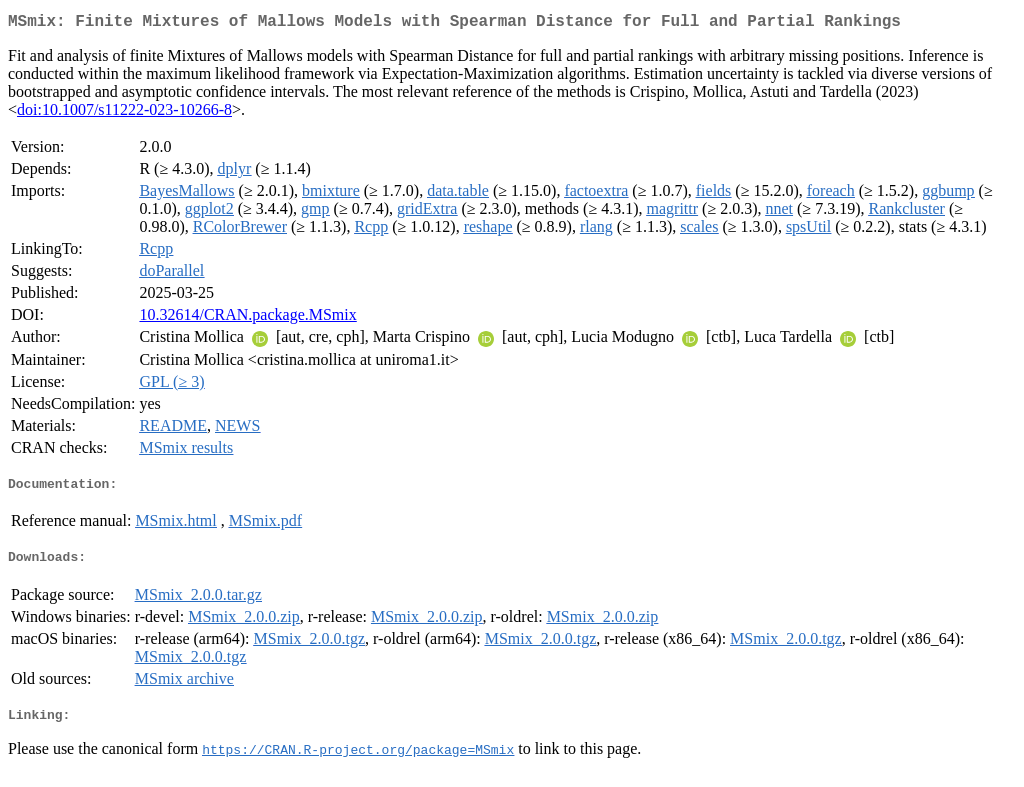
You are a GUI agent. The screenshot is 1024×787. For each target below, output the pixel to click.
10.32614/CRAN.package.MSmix (247, 318)
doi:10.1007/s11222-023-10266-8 (124, 113)
